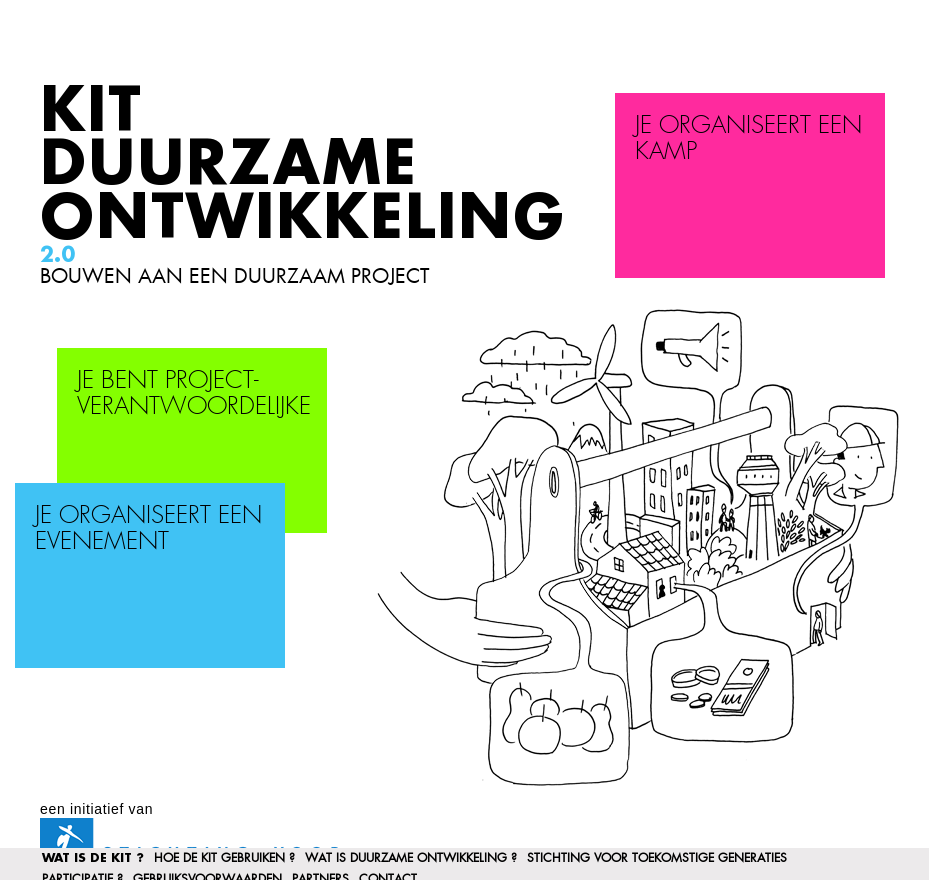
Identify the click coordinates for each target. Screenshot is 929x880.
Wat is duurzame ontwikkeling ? (411, 858)
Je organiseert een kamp (748, 139)
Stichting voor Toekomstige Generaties (657, 858)
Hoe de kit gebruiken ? (224, 858)
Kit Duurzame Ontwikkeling (303, 165)
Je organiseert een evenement (148, 529)
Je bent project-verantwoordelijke (194, 394)
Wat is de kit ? (93, 858)
